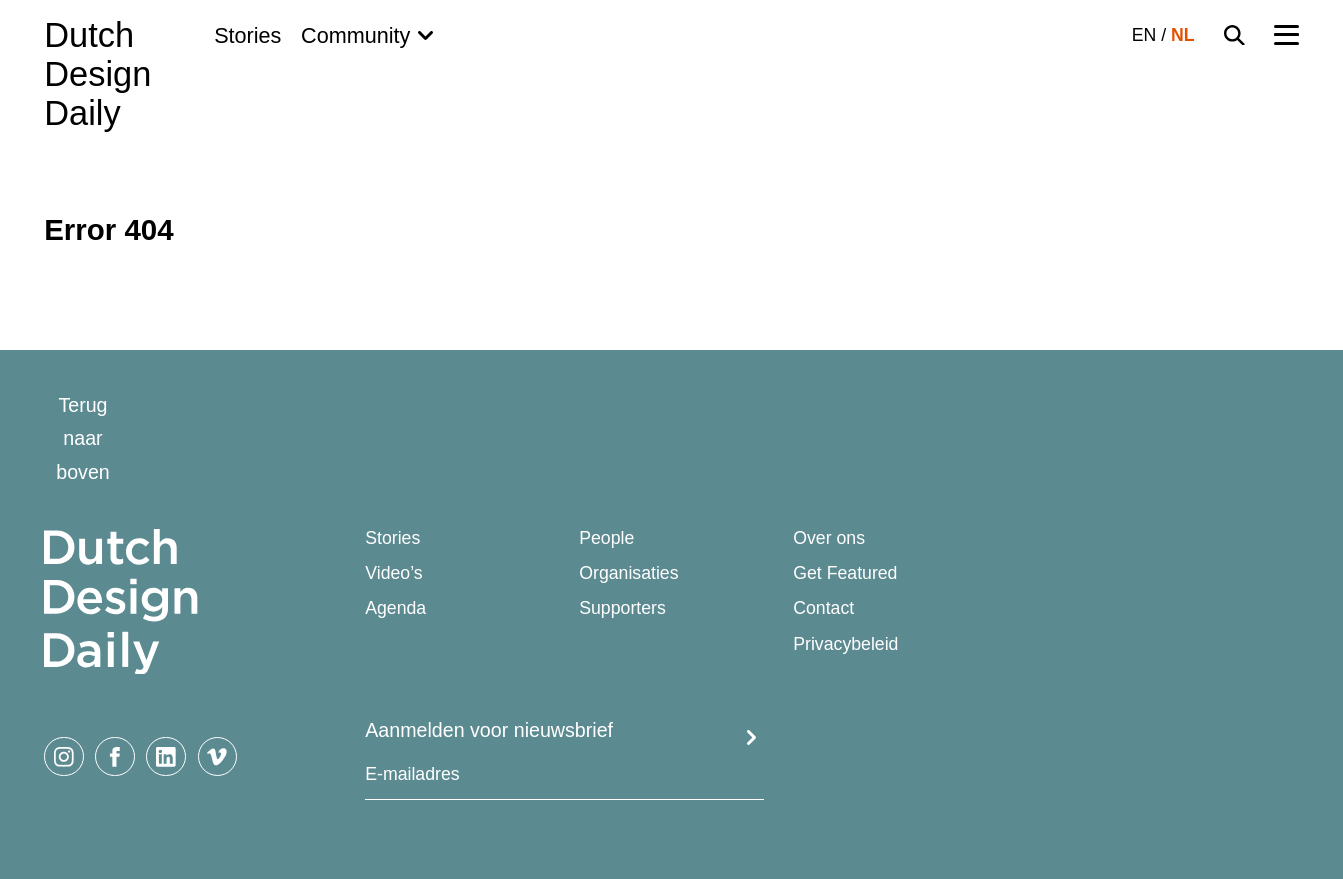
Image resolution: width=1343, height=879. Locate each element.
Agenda (395, 608)
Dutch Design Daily (97, 74)
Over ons (829, 538)
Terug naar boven (83, 438)
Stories (247, 35)
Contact (823, 608)
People (606, 538)
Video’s (393, 573)
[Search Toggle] (1234, 35)
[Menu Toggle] (1286, 35)
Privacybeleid (845, 644)
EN (1144, 35)
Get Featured (845, 573)
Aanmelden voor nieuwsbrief (489, 730)
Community (355, 35)
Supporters (622, 608)
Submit (751, 738)
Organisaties (628, 573)
